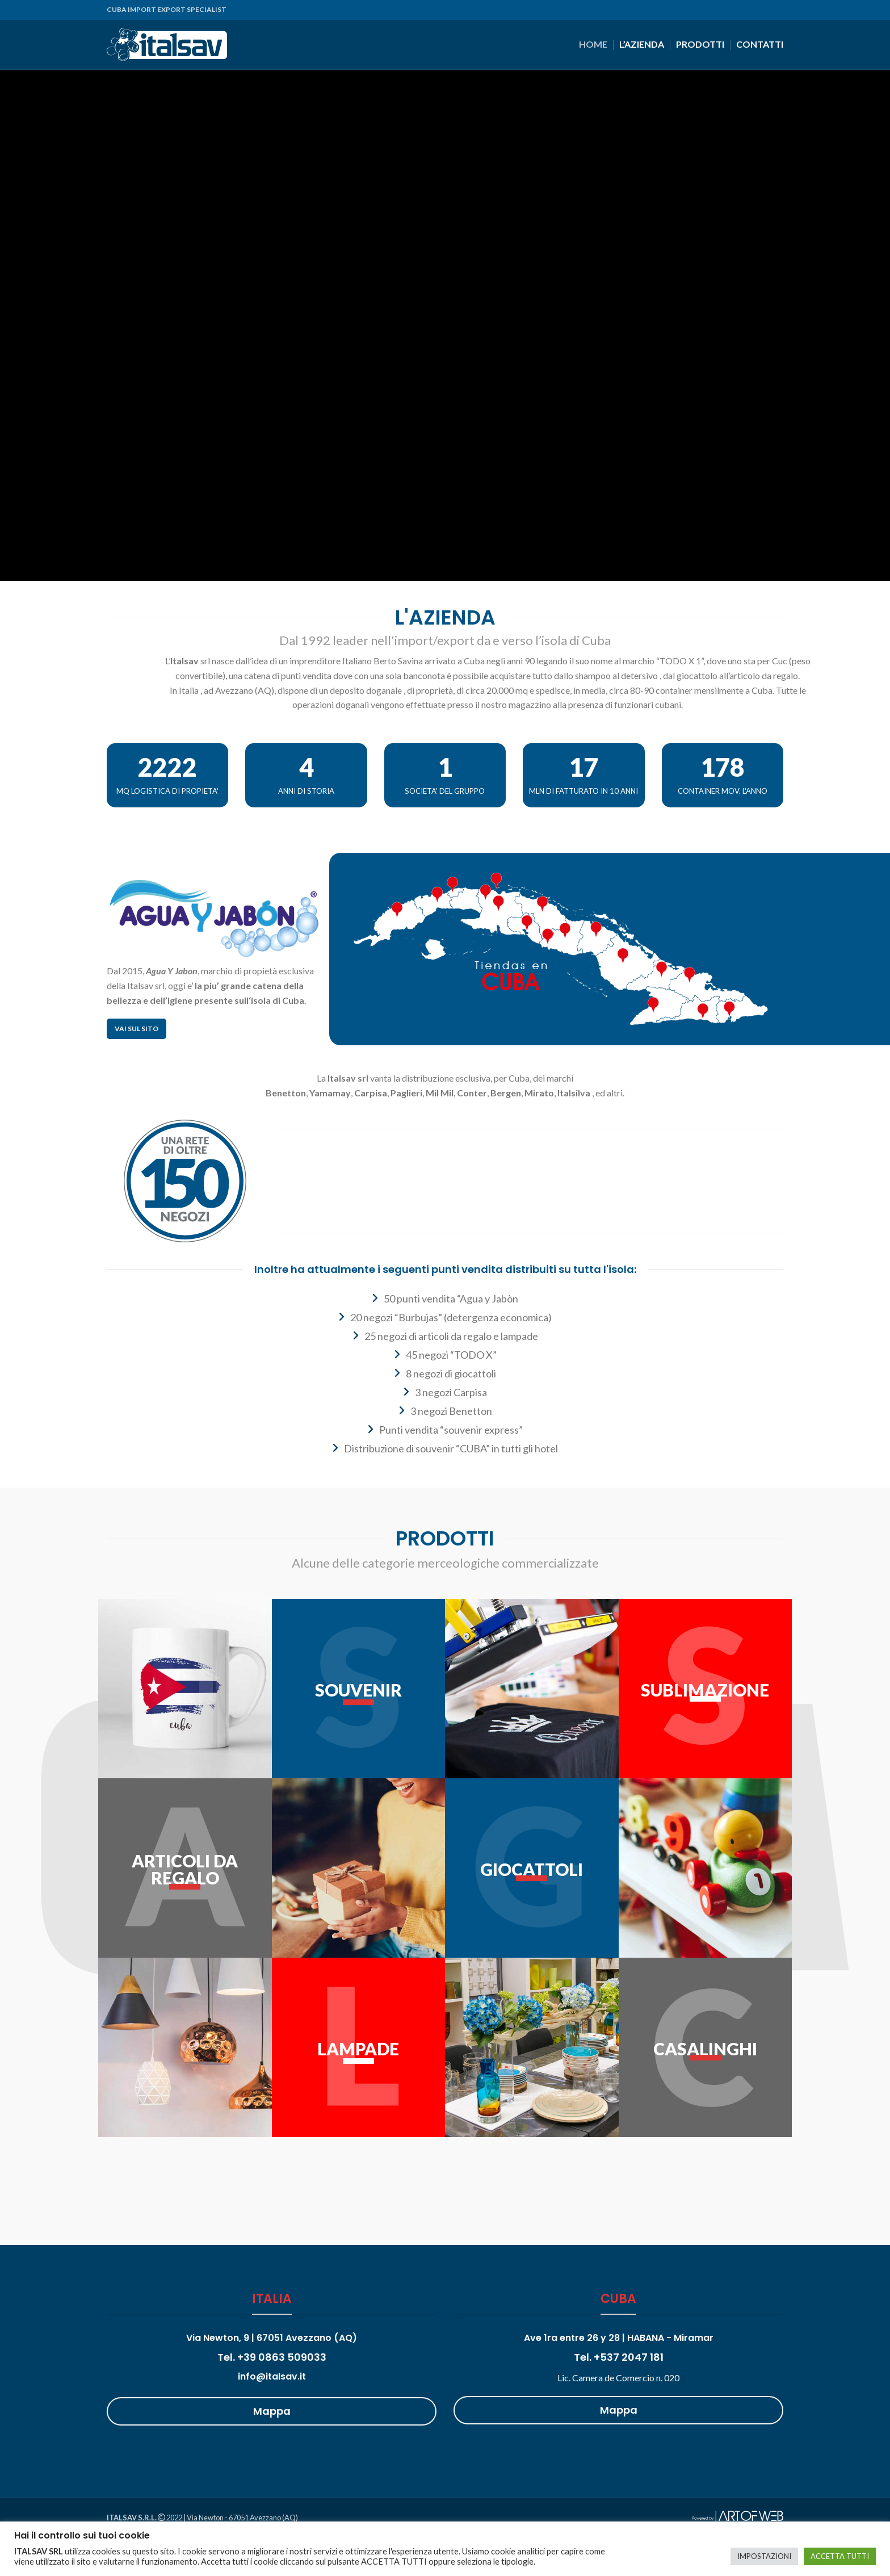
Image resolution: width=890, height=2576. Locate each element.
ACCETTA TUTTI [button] (840, 2556)
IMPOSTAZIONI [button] (764, 2556)
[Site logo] (167, 43)
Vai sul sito (136, 1028)
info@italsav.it (272, 2376)
